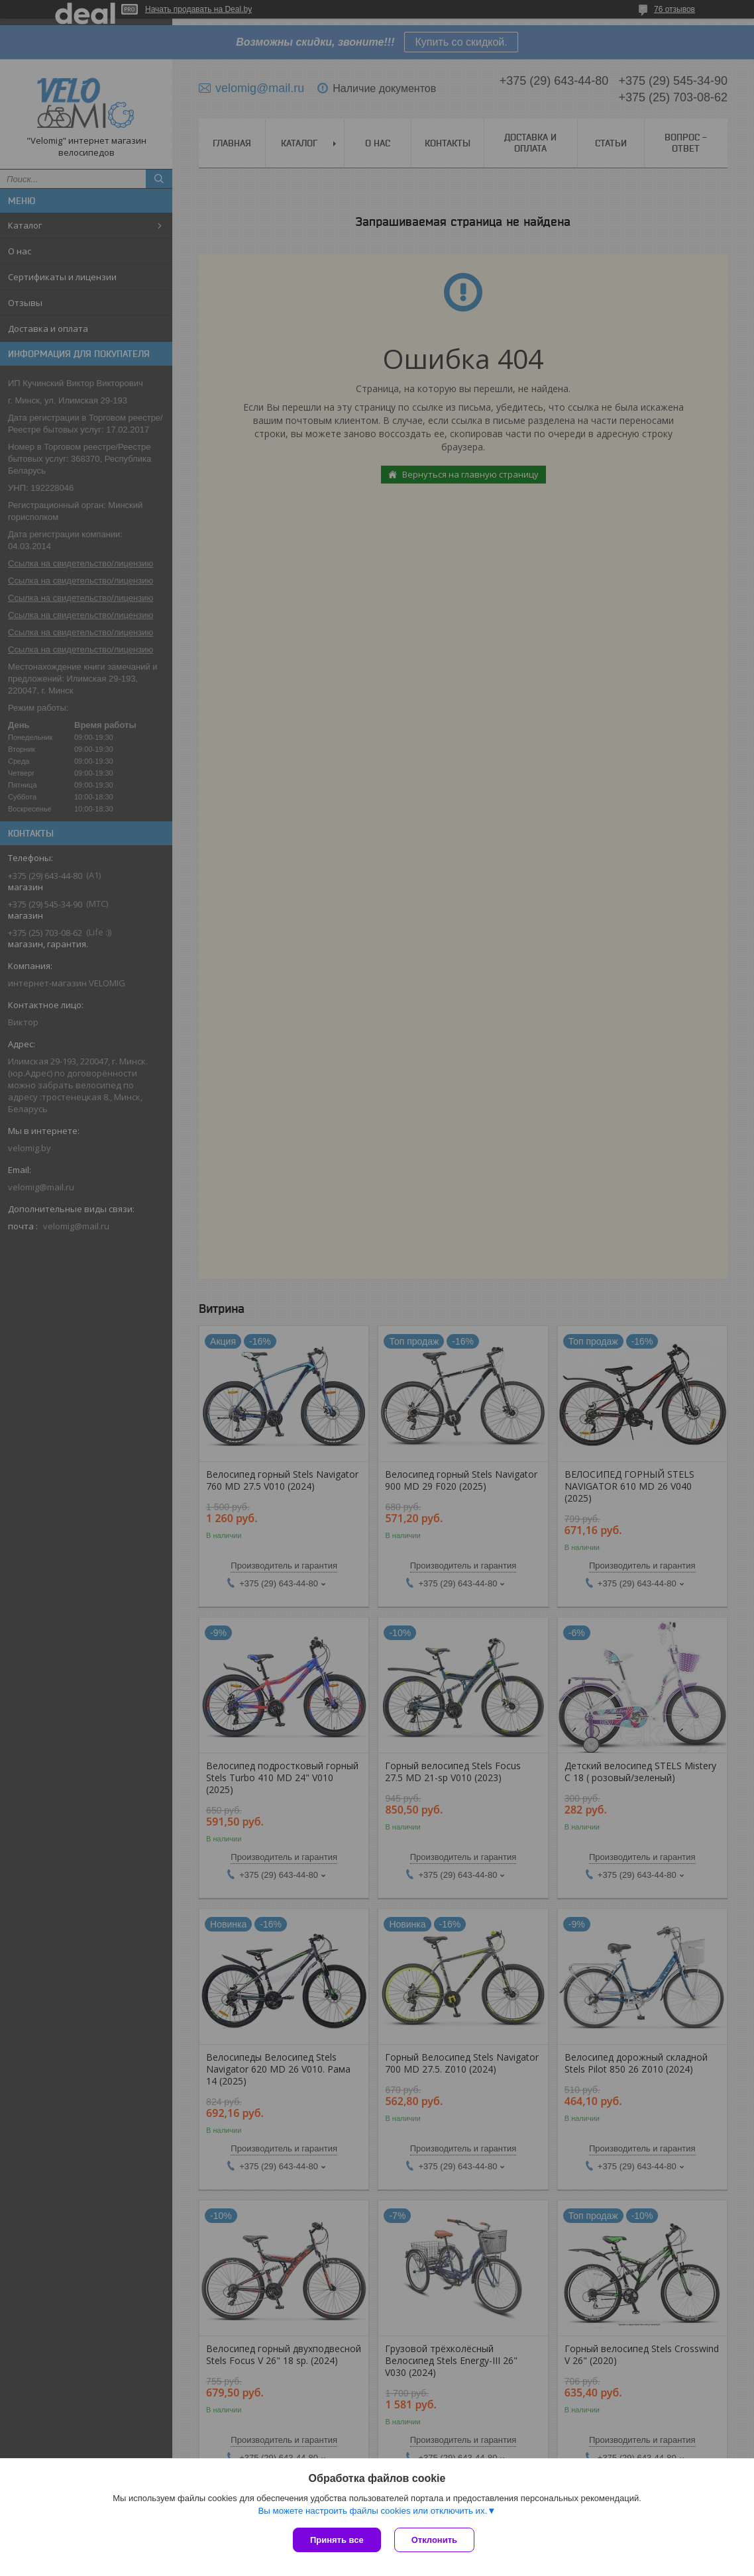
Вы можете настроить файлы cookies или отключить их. (372, 2511)
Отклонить (434, 2540)
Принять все (337, 2540)
